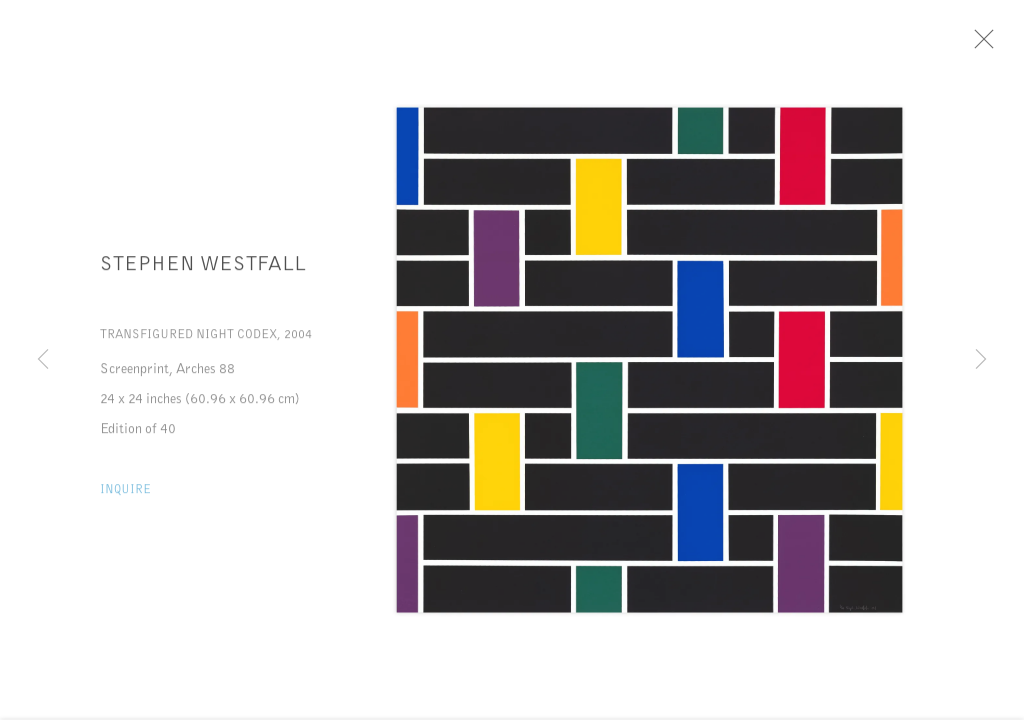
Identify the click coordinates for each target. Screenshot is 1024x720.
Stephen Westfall (203, 274)
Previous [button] (43, 360)
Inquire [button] (125, 498)
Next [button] (981, 360)
